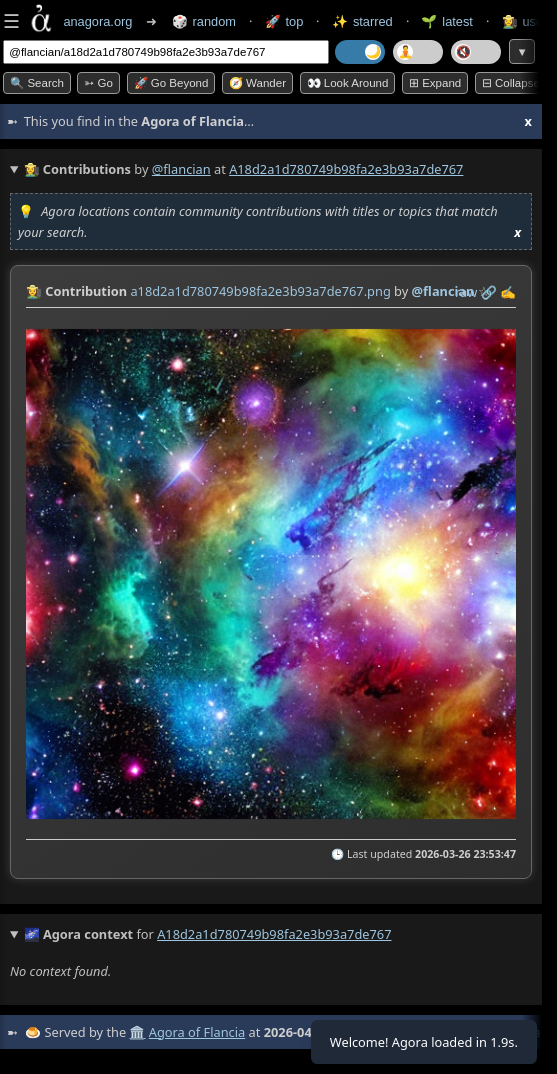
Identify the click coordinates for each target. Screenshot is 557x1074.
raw (466, 292)
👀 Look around (348, 83)
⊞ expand (435, 83)
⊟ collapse (511, 83)
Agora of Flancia (197, 1032)
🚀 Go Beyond (171, 83)
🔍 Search (37, 83)
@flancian (181, 169)
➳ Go (98, 83)
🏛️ (137, 1032)
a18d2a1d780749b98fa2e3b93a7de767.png (260, 291)
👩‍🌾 (34, 291)
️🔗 (489, 292)
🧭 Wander (257, 83)
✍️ (508, 292)
